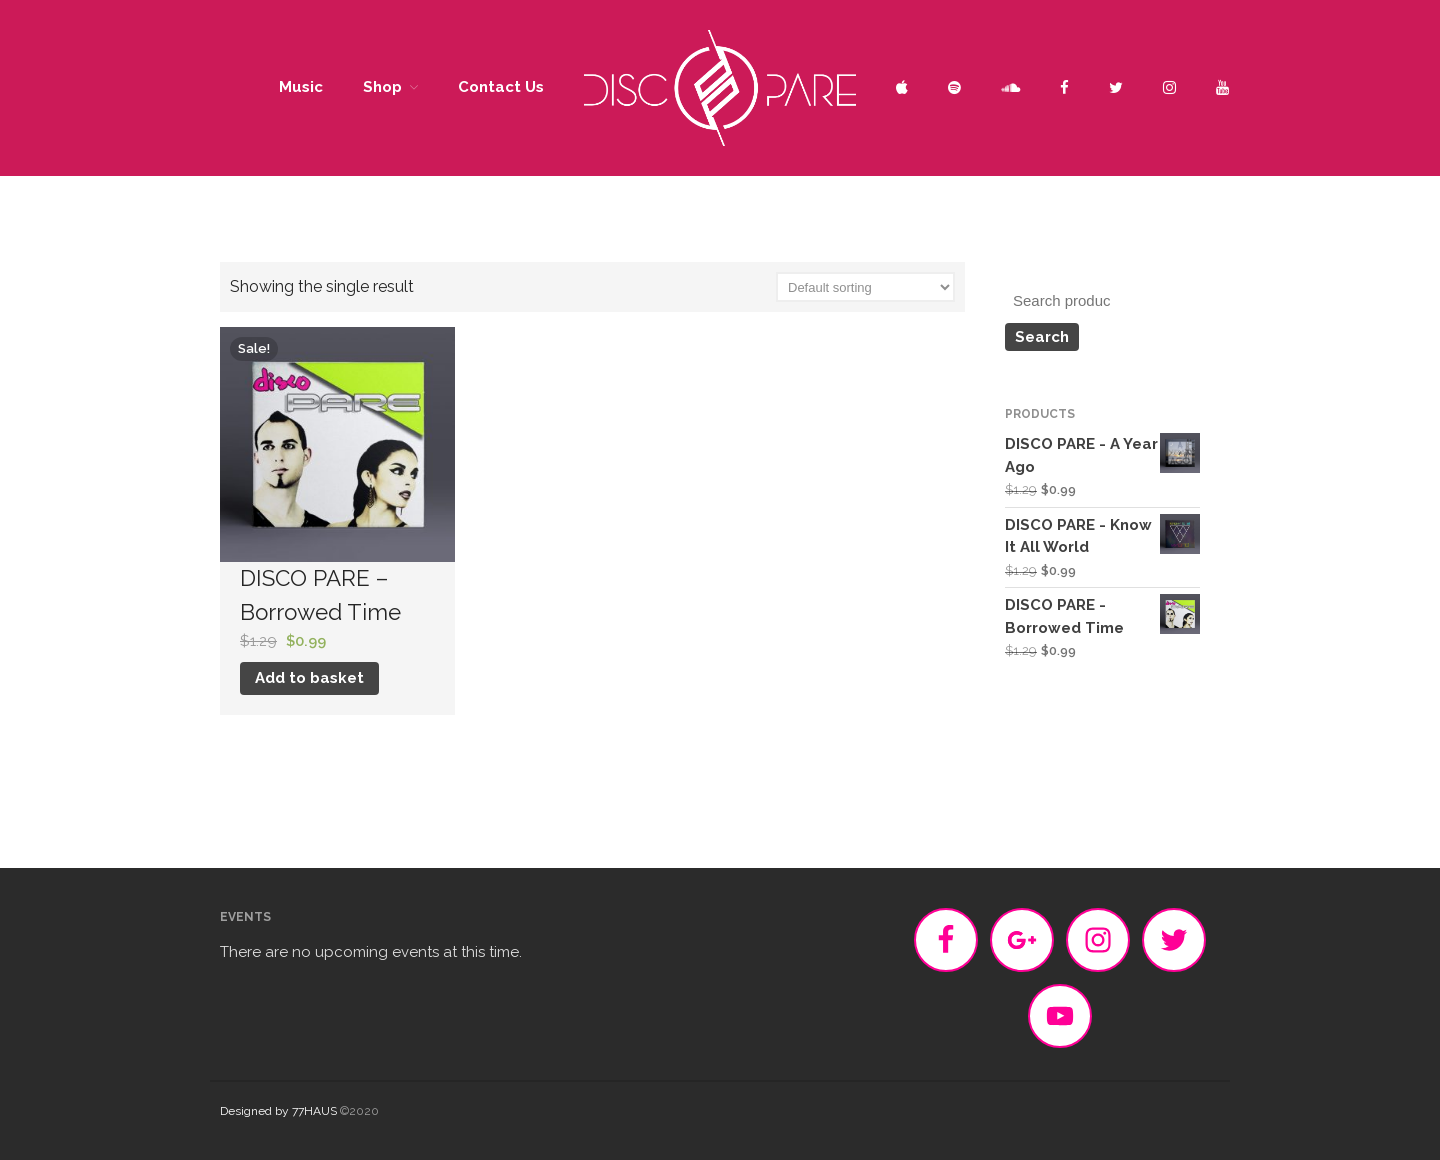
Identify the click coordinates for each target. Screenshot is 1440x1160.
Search (1042, 337)
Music (301, 87)
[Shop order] (865, 287)
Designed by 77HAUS (278, 1111)
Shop (382, 87)
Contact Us (501, 87)
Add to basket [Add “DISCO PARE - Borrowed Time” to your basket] (309, 678)
